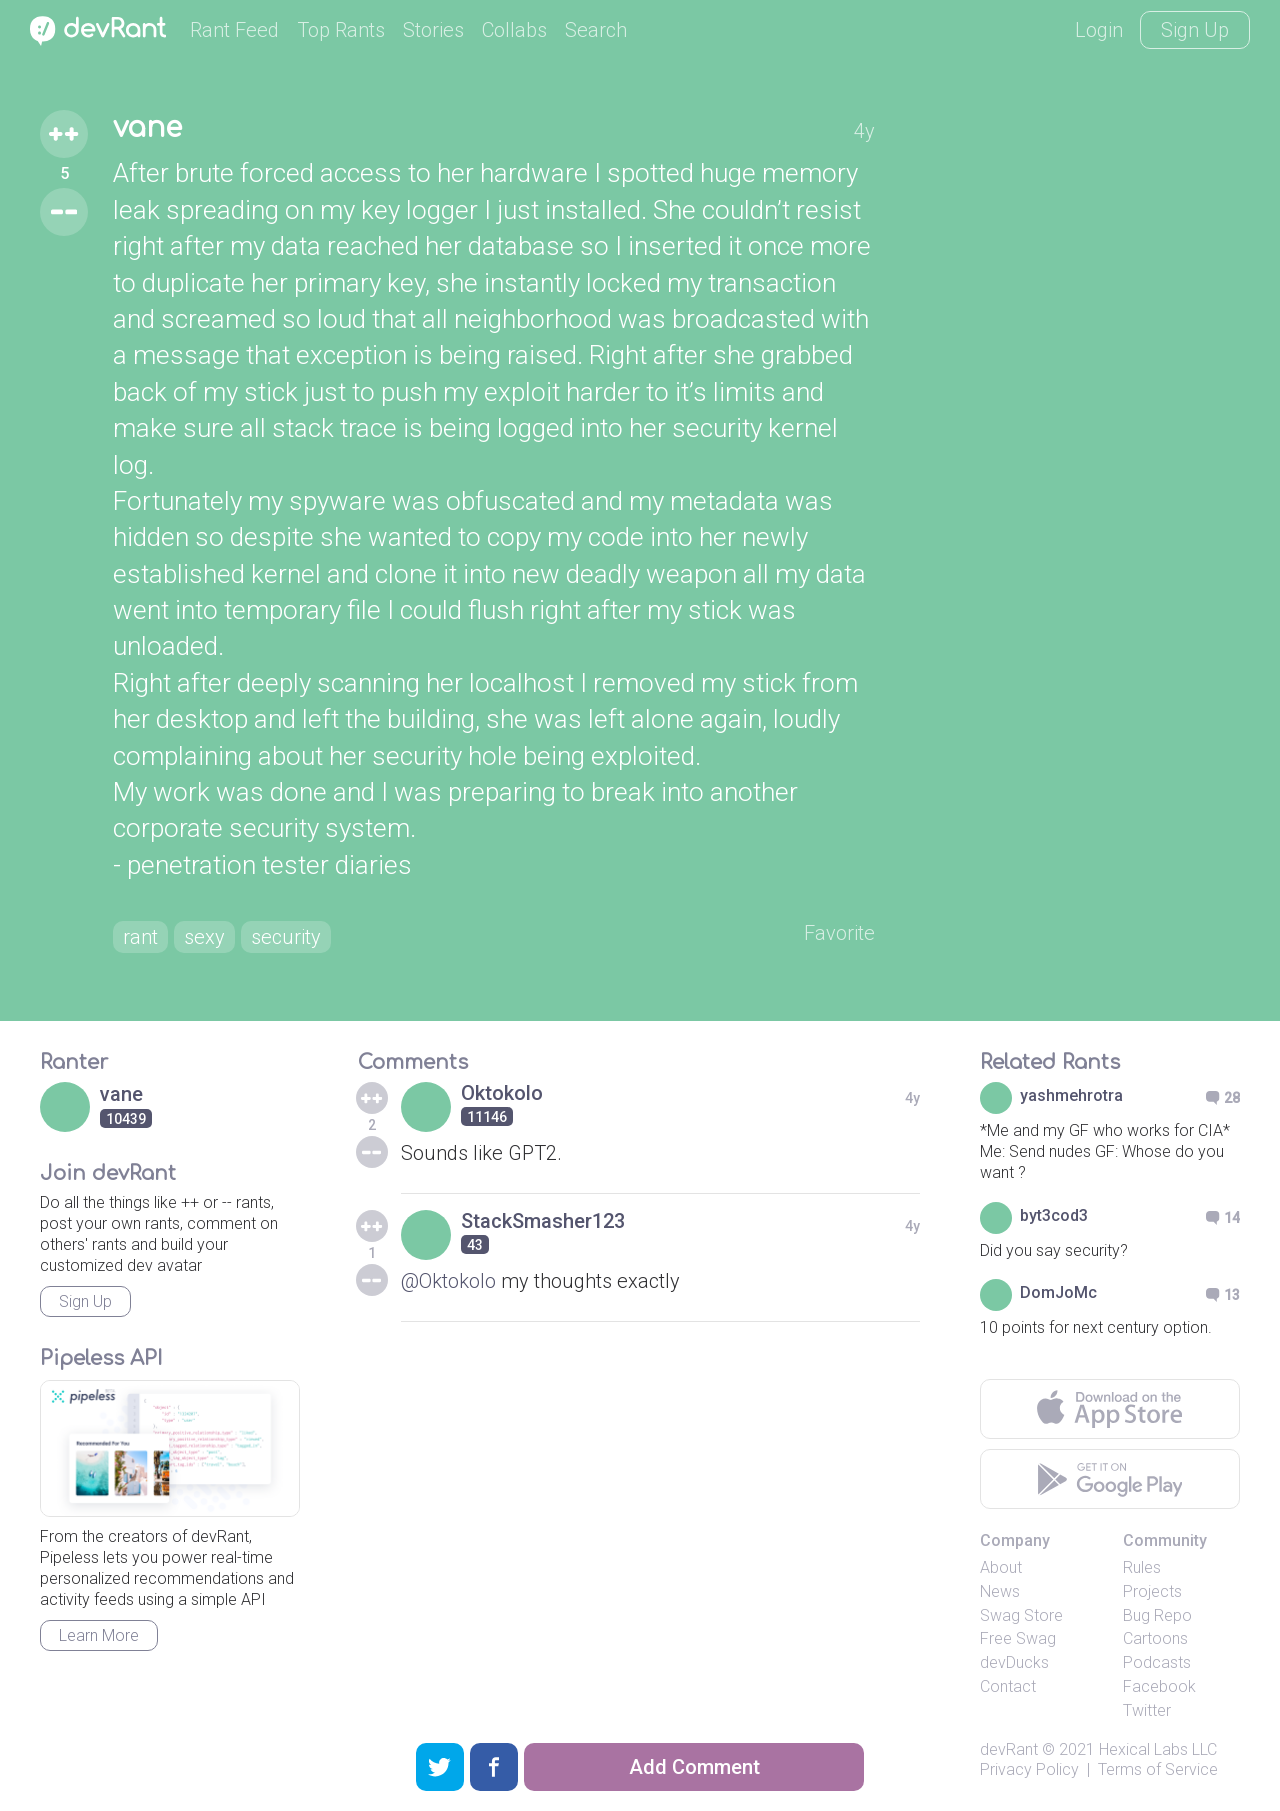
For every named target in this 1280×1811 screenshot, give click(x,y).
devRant (1009, 1749)
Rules (1142, 1567)
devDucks (1014, 1662)
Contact (1008, 1686)
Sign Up (1195, 30)
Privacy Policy (1029, 1769)
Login (1099, 30)
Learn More (99, 1635)
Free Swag (1018, 1638)
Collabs (514, 30)
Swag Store (1021, 1615)
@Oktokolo (448, 1281)
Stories (433, 30)
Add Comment (694, 1767)
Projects (1152, 1591)
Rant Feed (234, 30)
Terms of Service (1158, 1769)
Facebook (1159, 1686)
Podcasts (1157, 1662)
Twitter (1147, 1710)
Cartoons (1155, 1638)
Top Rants (341, 30)
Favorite (839, 933)
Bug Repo (1157, 1615)
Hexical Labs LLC (1158, 1749)
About (1001, 1567)
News (1000, 1591)
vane (147, 128)
